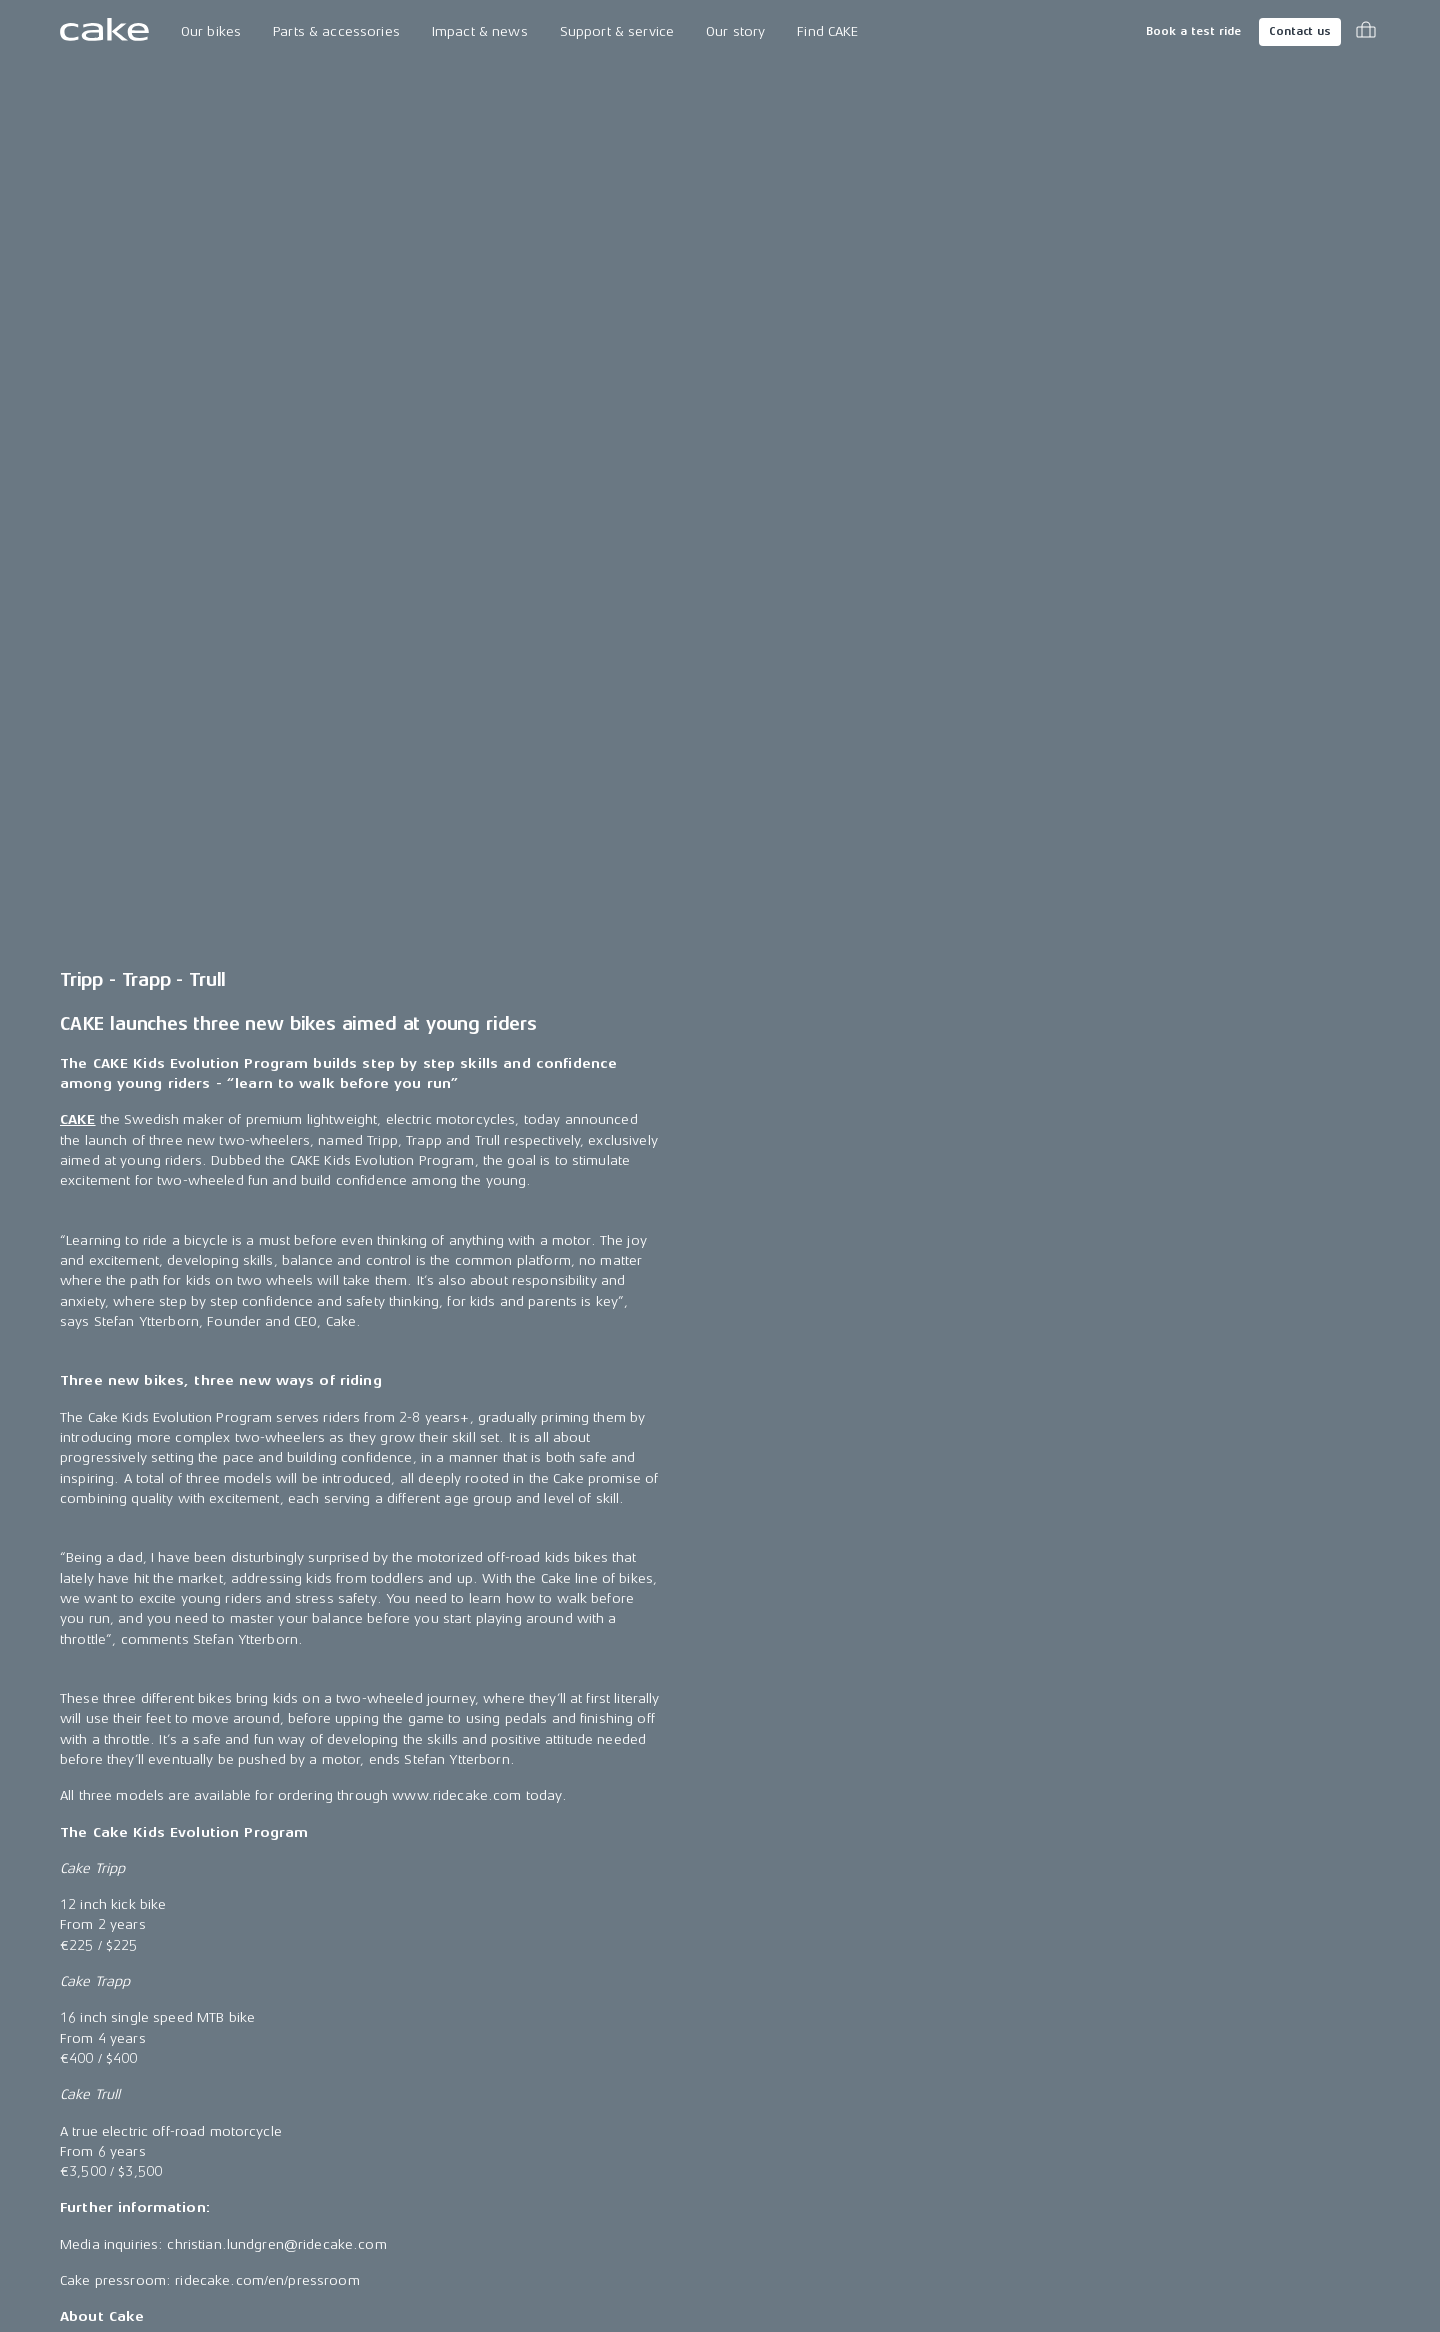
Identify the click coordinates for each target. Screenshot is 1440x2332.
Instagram (1052, 1968)
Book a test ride (1193, 31)
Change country (146, 2262)
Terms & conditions (1318, 2261)
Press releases (587, 1968)
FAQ (791, 2040)
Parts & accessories (336, 31)
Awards (564, 2077)
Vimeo (1040, 2186)
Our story (735, 31)
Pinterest (1048, 2113)
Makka (81, 1968)
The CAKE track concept (375, 2040)
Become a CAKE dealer (852, 2077)
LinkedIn (1046, 2040)
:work (79, 2113)
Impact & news (480, 31)
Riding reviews (587, 2113)
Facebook (1052, 2004)
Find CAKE (827, 31)
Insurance (811, 2113)
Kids (73, 2186)
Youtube (1046, 2149)
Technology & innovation (380, 2004)
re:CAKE (84, 2149)
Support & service (617, 31)
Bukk (75, 2077)
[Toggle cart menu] (1366, 32)
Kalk (73, 2040)
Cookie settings (829, 2149)
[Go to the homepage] (104, 32)
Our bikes (211, 31)
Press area (574, 2004)
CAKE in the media (597, 2040)
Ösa (72, 2004)
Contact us (1300, 31)
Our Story (330, 1968)
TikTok (1040, 2077)
